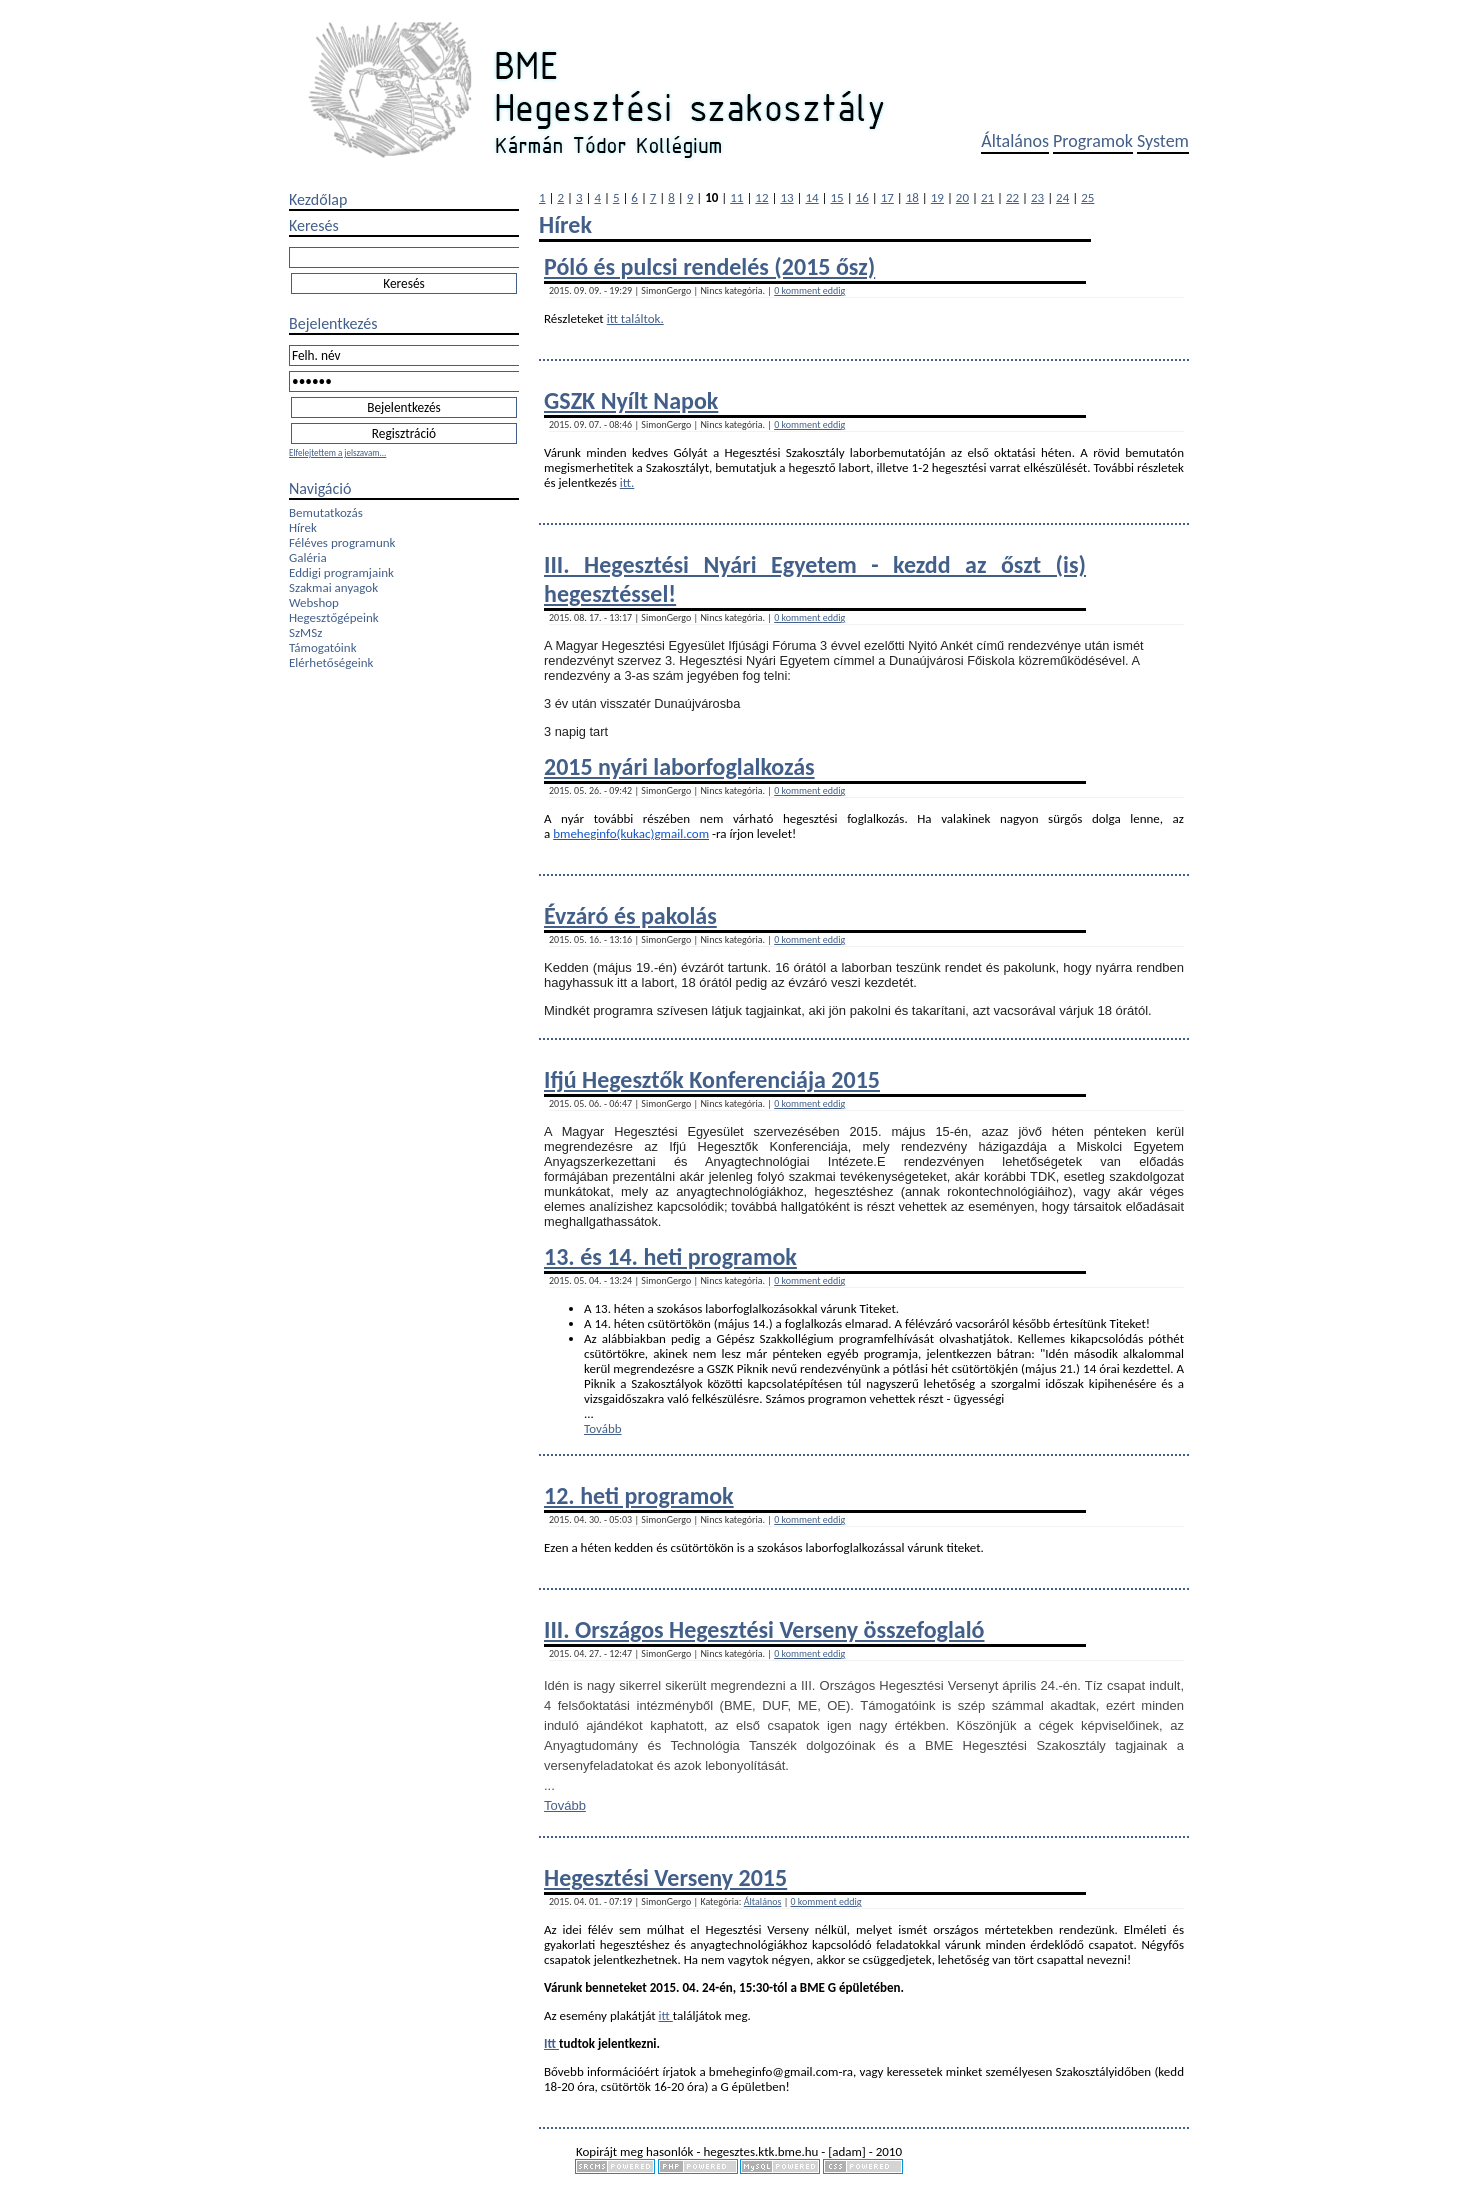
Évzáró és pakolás (630, 915)
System (1163, 141)
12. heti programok (639, 1495)
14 (811, 197)
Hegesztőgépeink (334, 617)
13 (786, 197)
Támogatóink (323, 647)
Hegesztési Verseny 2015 (665, 1877)
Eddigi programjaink (341, 572)
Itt (551, 2043)
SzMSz (305, 632)
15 (837, 197)
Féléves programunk (342, 542)
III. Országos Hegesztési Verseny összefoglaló (764, 1629)
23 (1037, 197)
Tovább (603, 1428)
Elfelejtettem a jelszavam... (337, 452)
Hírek (303, 527)
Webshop (314, 602)
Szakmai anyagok (333, 587)
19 (937, 197)
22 (1012, 197)
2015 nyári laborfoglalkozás (679, 766)
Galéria (308, 557)
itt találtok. (635, 318)
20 (962, 197)
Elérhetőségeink (331, 662)
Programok (1093, 141)
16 (862, 197)
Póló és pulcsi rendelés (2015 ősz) (709, 266)
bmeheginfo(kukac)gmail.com (631, 833)
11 (736, 197)
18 (912, 197)
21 (987, 197)
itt (666, 2015)
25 (1087, 197)
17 (887, 197)
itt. (627, 482)
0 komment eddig (809, 290)
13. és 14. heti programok (670, 1256)
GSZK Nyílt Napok (631, 400)
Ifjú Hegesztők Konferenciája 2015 (712, 1079)
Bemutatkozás (326, 512)
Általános (1015, 141)
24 (1062, 197)
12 (761, 197)
